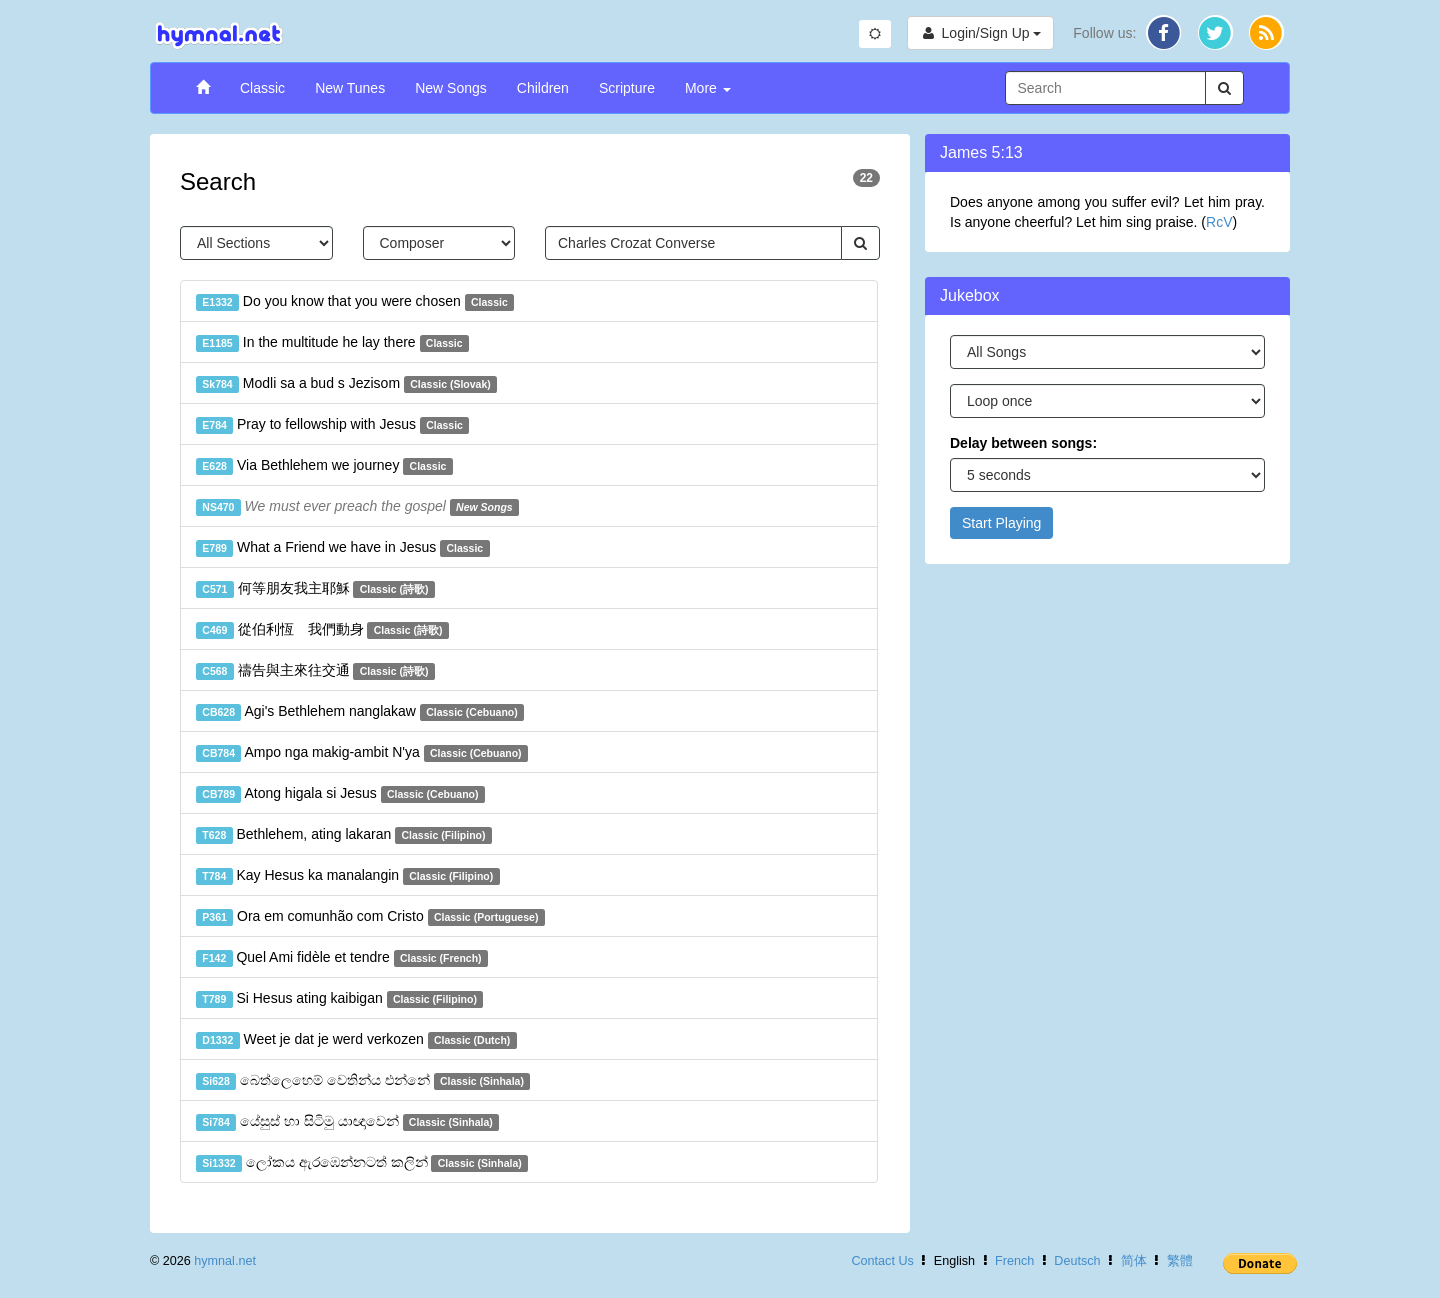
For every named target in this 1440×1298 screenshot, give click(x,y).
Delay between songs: (1023, 443)
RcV (1219, 222)
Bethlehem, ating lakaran (344, 835)
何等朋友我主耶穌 (315, 589)
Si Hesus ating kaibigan (339, 999)
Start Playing (1001, 523)
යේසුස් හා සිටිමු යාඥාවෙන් (347, 1122)
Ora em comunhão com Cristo (370, 917)
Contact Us (882, 1261)
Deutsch (1077, 1261)
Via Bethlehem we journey (324, 466)
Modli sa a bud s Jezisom (346, 384)
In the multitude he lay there (332, 343)
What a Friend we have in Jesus (343, 548)
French (1014, 1261)
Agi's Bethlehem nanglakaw (360, 712)
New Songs (451, 88)
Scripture (627, 88)
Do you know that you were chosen (355, 302)
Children (543, 88)
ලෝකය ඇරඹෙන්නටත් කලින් (362, 1163)
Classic (262, 88)
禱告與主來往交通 (315, 671)
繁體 (1180, 1261)
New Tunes (350, 88)
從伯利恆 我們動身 (322, 630)
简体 (1134, 1261)
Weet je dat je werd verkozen (356, 1040)
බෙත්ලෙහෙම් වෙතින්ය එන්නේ (363, 1081)
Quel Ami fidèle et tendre (342, 958)
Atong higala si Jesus (340, 794)
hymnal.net (225, 1261)
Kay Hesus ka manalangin (348, 876)
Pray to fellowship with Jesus (332, 425)
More (708, 88)
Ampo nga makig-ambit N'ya (362, 753)
